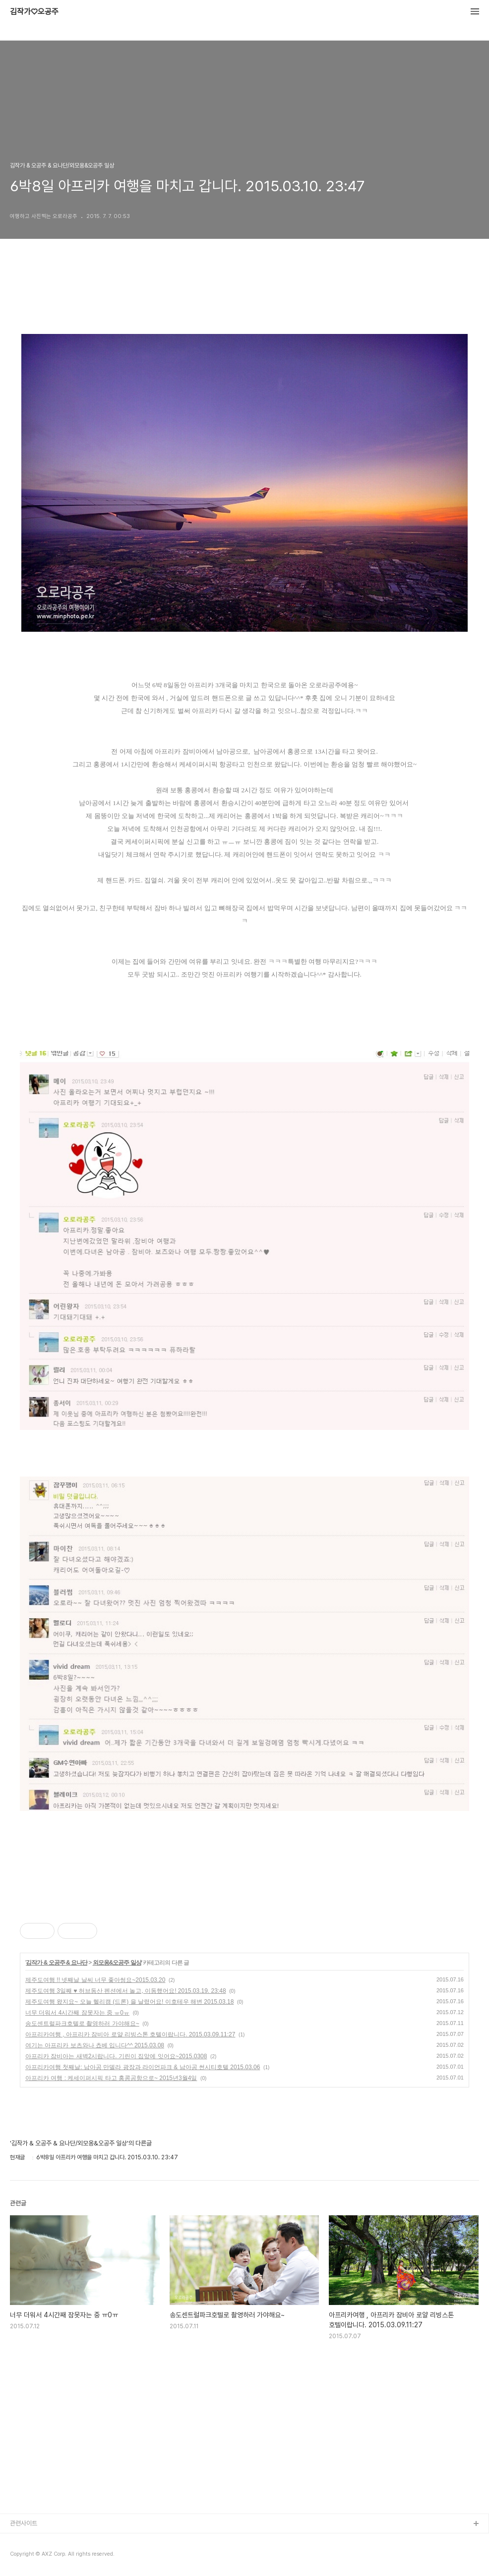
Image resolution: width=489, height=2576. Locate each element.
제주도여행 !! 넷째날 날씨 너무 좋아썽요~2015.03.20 (95, 1979)
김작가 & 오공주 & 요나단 (56, 1962)
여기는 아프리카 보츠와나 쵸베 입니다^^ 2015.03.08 (94, 2045)
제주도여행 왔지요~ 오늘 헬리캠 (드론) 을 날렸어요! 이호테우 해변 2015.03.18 (129, 2001)
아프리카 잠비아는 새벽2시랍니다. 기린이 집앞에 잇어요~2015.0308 (116, 2056)
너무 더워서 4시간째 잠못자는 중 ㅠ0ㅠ (77, 2012)
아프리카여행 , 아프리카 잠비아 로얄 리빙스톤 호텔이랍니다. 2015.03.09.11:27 (130, 2034)
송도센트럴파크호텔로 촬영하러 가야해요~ (82, 2023)
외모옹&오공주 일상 (117, 1962)
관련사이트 (23, 2523)
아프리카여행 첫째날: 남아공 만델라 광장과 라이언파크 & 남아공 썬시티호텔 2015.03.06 (142, 2067)
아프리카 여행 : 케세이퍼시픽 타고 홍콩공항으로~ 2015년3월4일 (111, 2078)
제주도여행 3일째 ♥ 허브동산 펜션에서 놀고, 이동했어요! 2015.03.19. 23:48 (125, 1990)
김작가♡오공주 (34, 11)
